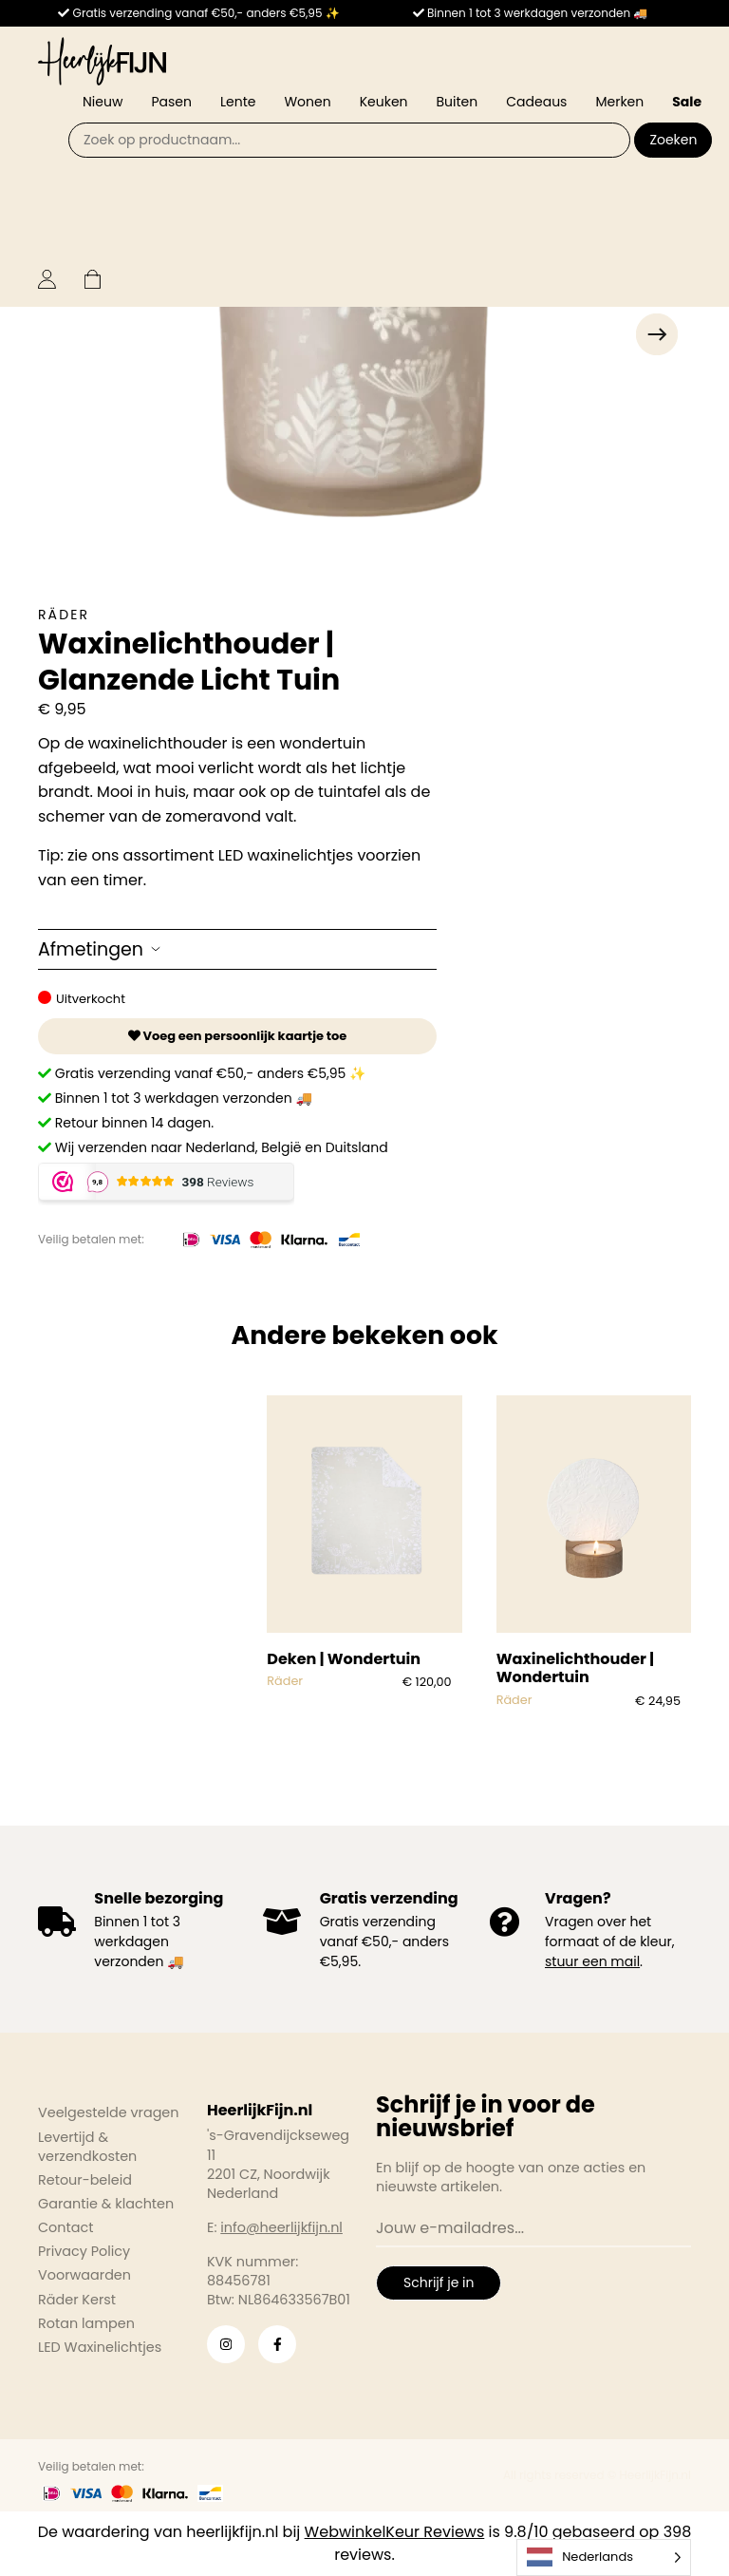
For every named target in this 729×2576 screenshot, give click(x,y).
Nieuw (102, 101)
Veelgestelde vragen (108, 2112)
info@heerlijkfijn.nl (281, 2227)
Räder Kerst (77, 2299)
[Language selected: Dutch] (603, 2557)
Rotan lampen (86, 2323)
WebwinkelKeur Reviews (395, 2532)
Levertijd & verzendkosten (87, 2147)
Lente (237, 101)
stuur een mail (592, 1961)
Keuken (384, 101)
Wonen (307, 101)
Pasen (171, 101)
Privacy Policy (84, 2251)
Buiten (457, 101)
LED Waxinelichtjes (99, 2347)
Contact (65, 2227)
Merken (619, 101)
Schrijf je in (438, 2282)
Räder (63, 614)
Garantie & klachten (106, 2203)
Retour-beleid (85, 2179)
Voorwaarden (84, 2274)
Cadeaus (536, 101)
